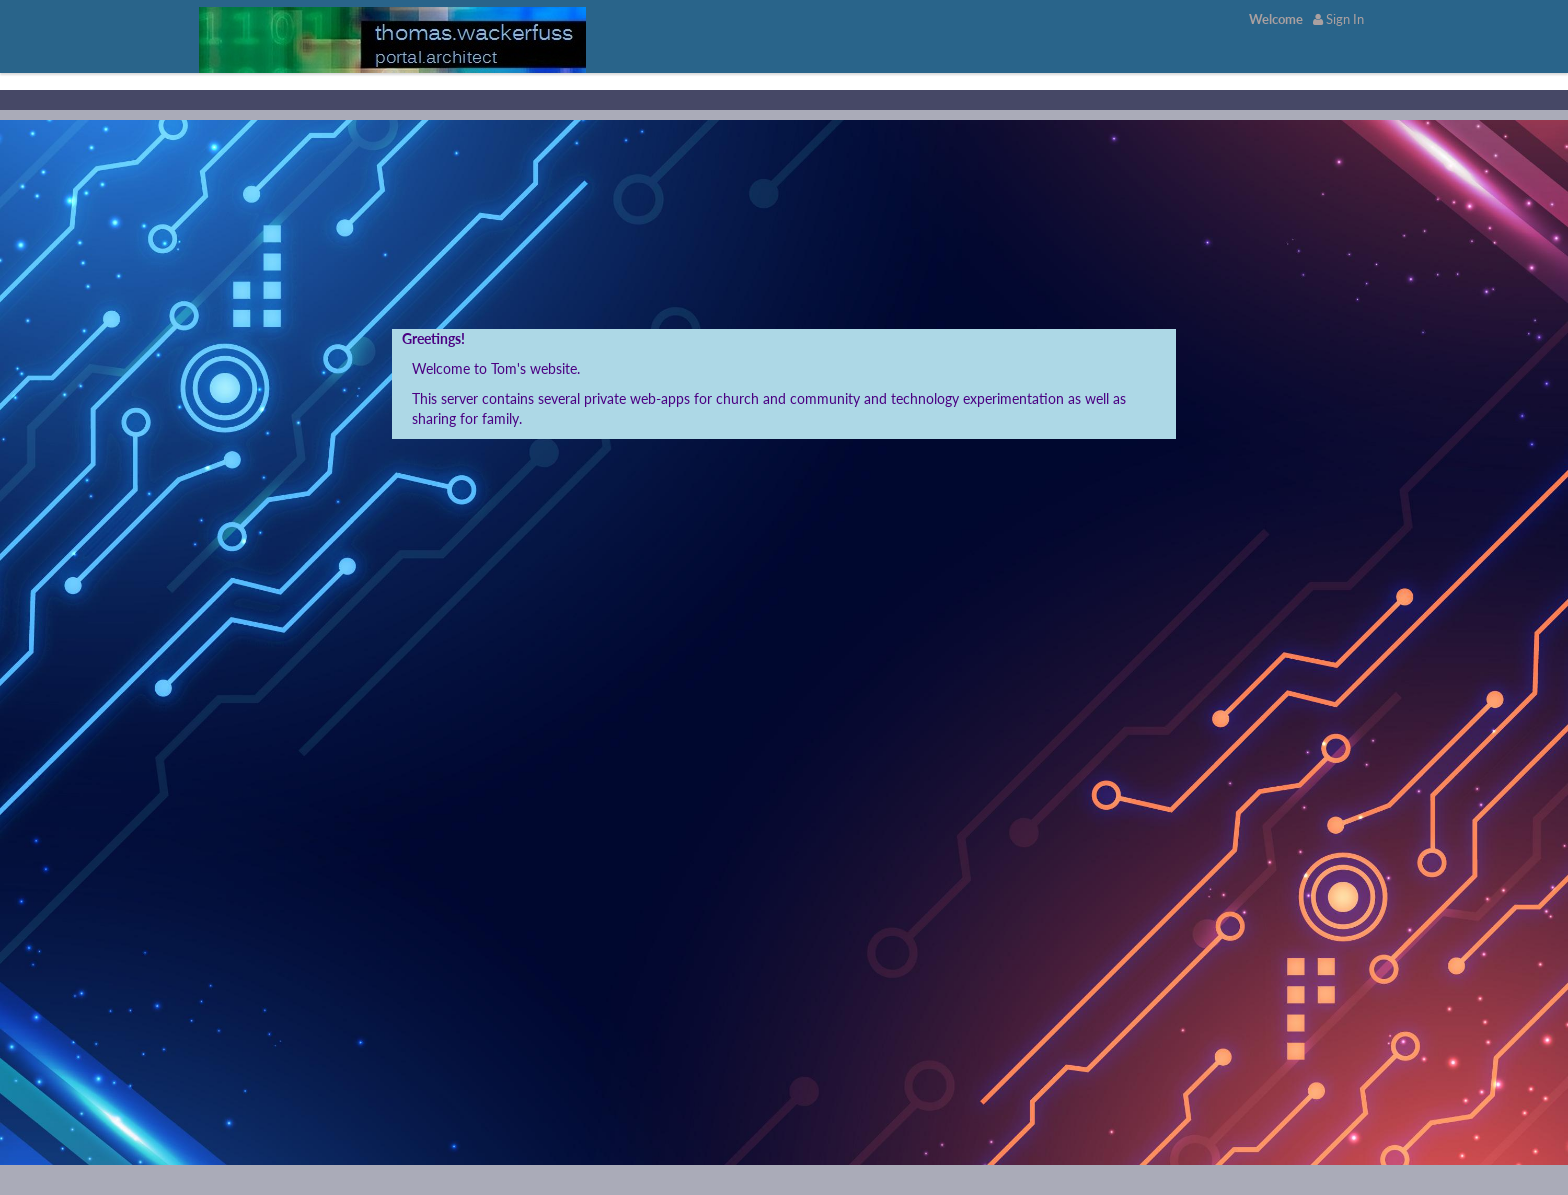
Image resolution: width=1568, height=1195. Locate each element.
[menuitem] (1276, 19)
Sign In (1338, 19)
